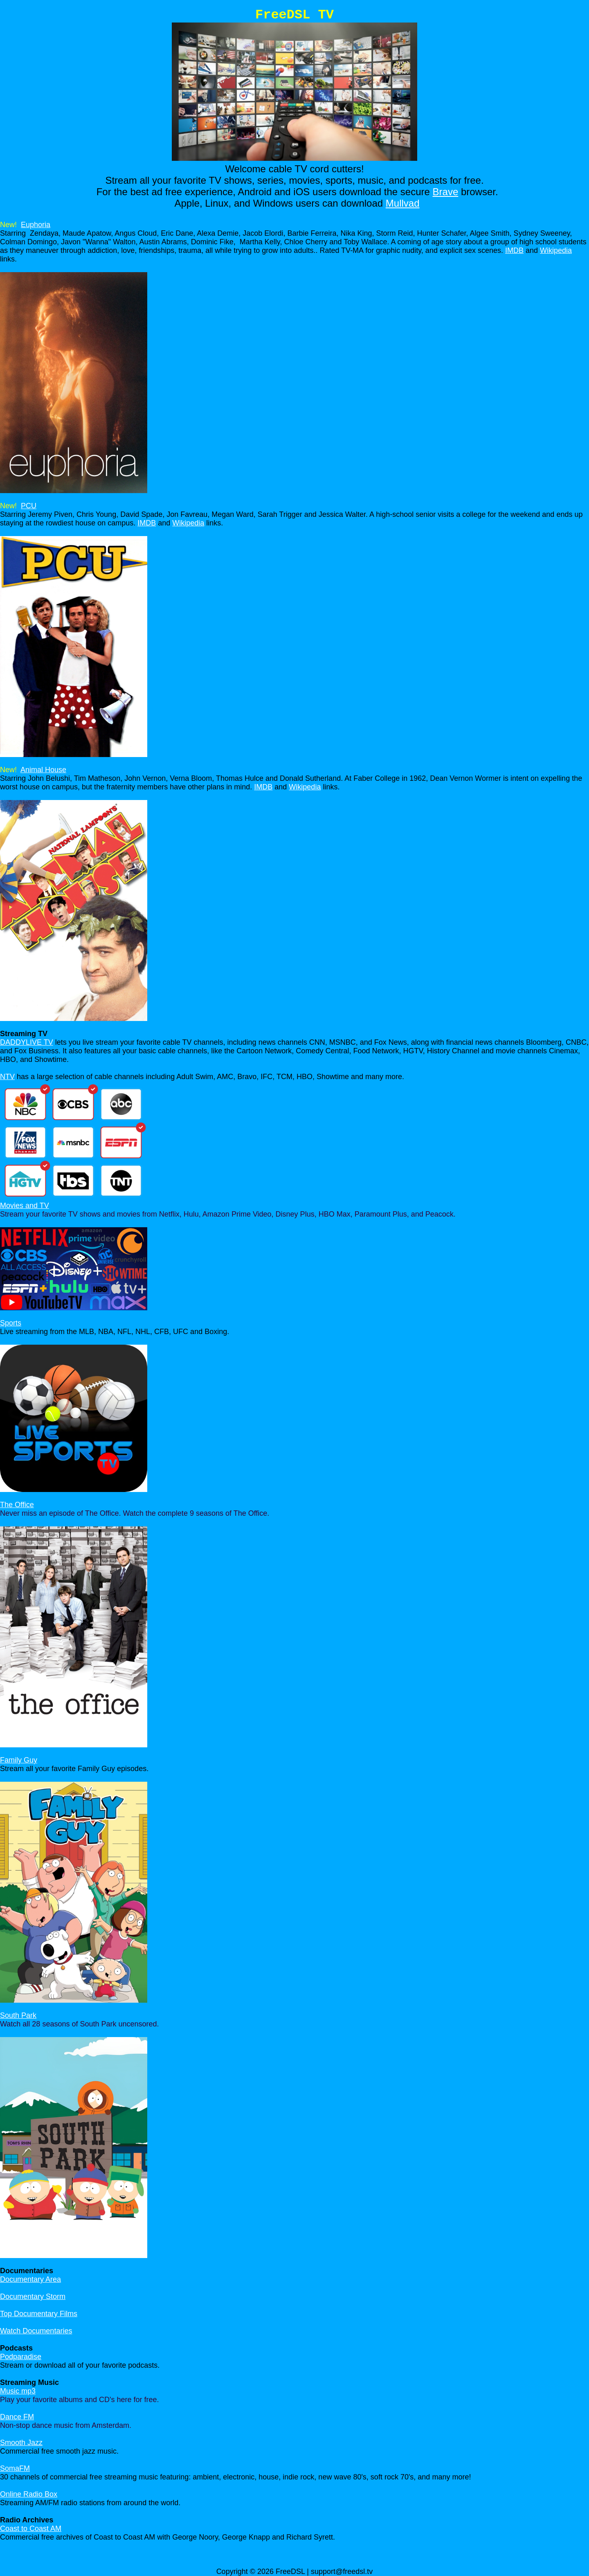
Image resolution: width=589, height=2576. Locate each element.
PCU (28, 506)
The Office (17, 1505)
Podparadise (20, 2357)
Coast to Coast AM (30, 2528)
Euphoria (35, 225)
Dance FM (17, 2417)
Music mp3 (18, 2391)
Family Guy (18, 1760)
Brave (446, 191)
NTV (7, 1077)
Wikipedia (556, 250)
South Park (18, 2015)
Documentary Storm (32, 2296)
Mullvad (403, 203)
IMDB (514, 250)
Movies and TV (24, 1205)
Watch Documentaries (36, 2331)
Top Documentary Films (38, 2314)
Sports (10, 1323)
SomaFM (15, 2468)
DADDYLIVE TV (26, 1042)
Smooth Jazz (21, 2443)
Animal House (43, 770)
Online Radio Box (28, 2494)
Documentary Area (30, 2279)
